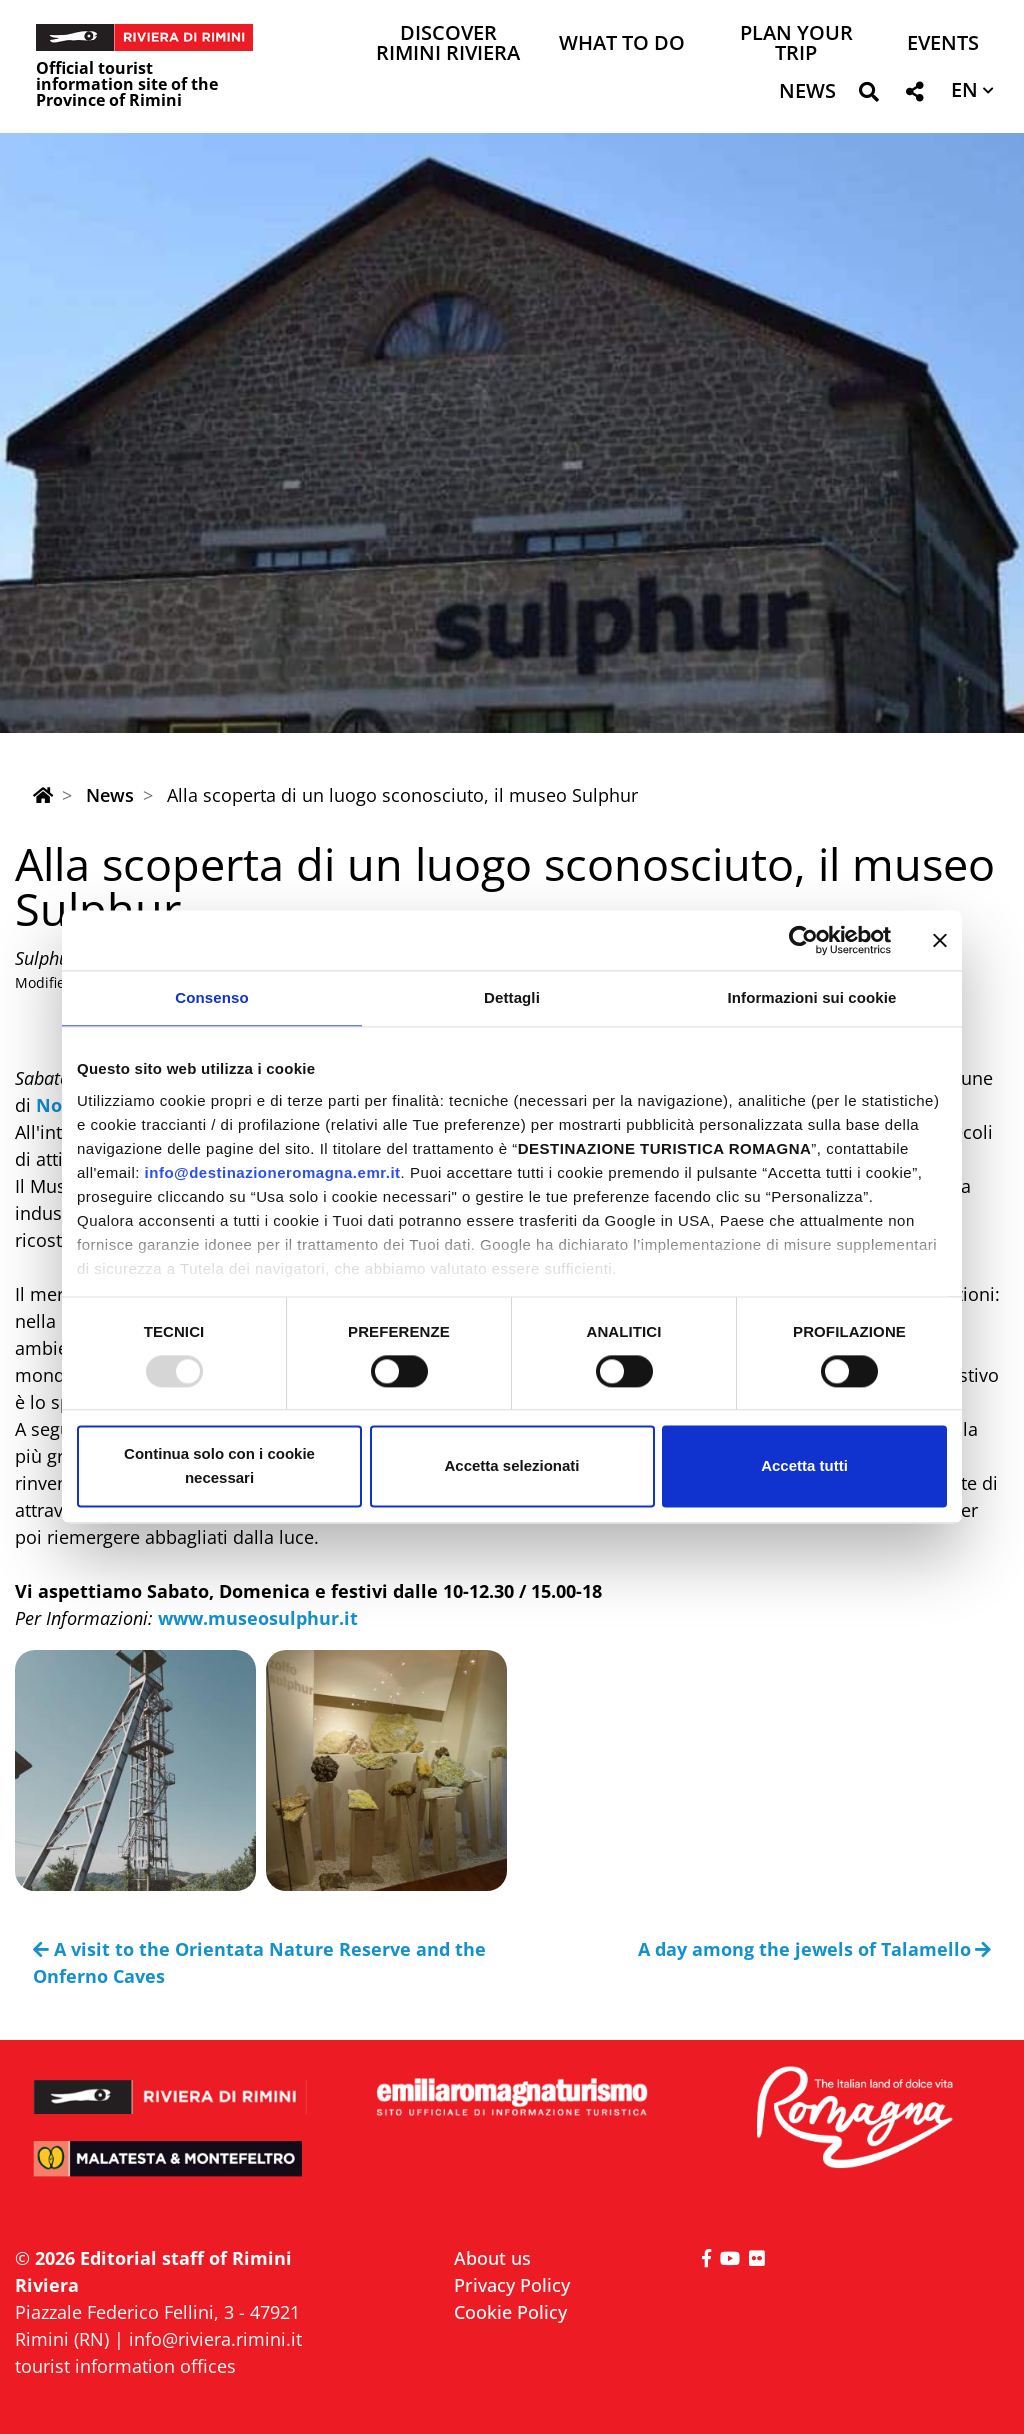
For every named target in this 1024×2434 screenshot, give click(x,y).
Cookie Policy (510, 2312)
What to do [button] (622, 44)
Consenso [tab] (211, 997)
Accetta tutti (804, 1466)
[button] (868, 95)
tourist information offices (125, 2366)
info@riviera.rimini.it (215, 2339)
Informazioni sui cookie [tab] (812, 997)
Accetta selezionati (511, 1466)
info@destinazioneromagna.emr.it (273, 1172)
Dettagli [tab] (512, 997)
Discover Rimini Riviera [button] (448, 44)
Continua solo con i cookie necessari (219, 1466)
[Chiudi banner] (940, 940)
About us (492, 2258)
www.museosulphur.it (258, 1618)
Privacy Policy (512, 2285)
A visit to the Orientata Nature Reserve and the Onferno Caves (259, 1962)
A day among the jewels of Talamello (815, 1949)
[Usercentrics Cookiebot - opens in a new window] (803, 940)
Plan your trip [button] (796, 44)
